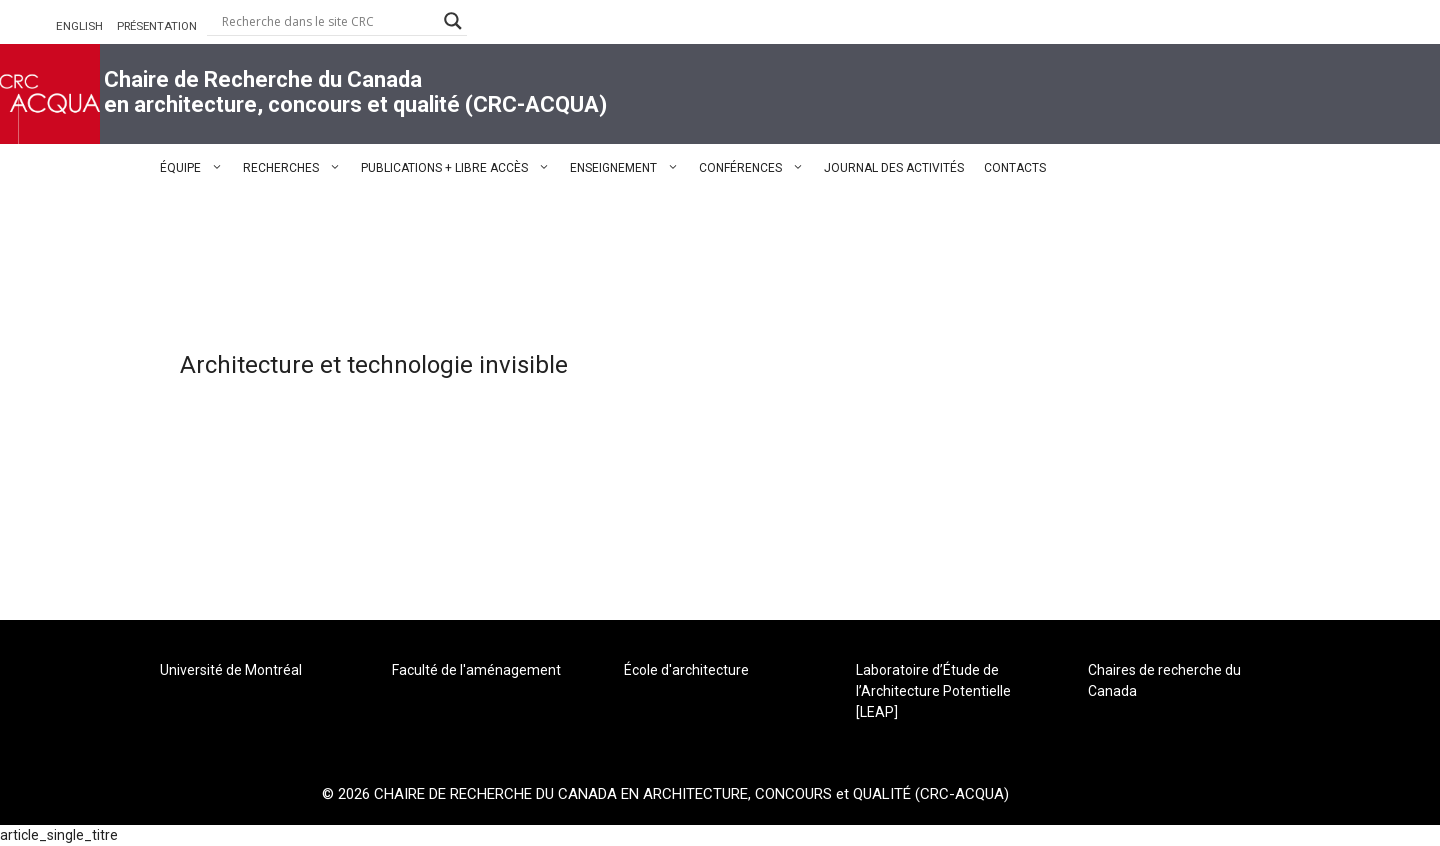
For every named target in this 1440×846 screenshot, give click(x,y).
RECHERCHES (297, 168)
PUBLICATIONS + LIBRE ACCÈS (460, 168)
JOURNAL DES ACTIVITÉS (894, 168)
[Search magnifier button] (453, 21)
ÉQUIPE (196, 168)
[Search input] (328, 21)
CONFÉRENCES (756, 168)
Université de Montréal (231, 670)
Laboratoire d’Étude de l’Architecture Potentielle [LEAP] (933, 691)
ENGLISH (79, 26)
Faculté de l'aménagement (476, 670)
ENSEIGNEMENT (629, 168)
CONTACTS (1015, 168)
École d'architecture (686, 670)
